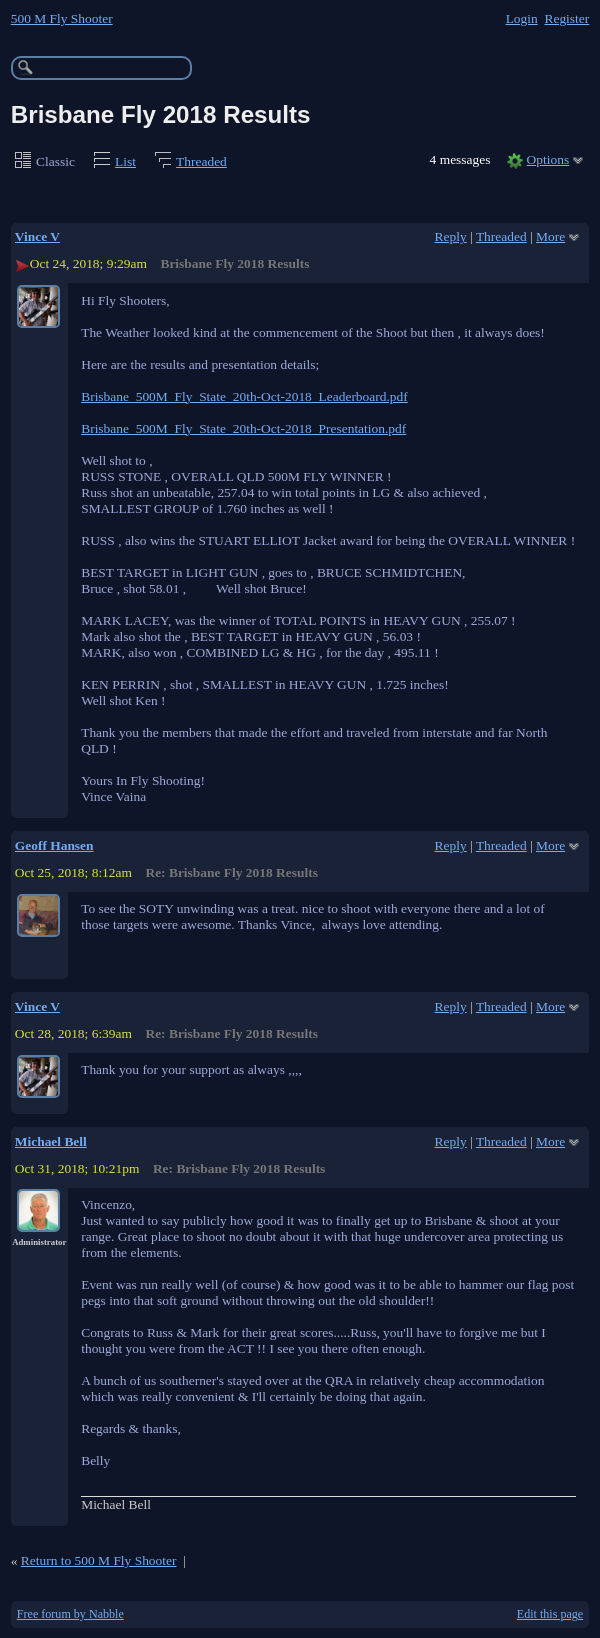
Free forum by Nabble (70, 1614)
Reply (451, 236)
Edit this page (550, 1614)
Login (522, 18)
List (125, 161)
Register (566, 18)
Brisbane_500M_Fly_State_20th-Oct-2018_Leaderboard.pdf (244, 396)
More (550, 236)
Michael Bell (51, 1141)
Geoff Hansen (54, 845)
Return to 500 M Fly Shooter (99, 1560)
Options (548, 159)
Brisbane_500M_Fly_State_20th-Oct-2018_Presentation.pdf (243, 428)
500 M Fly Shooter (62, 18)
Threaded (201, 161)
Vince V (37, 236)
